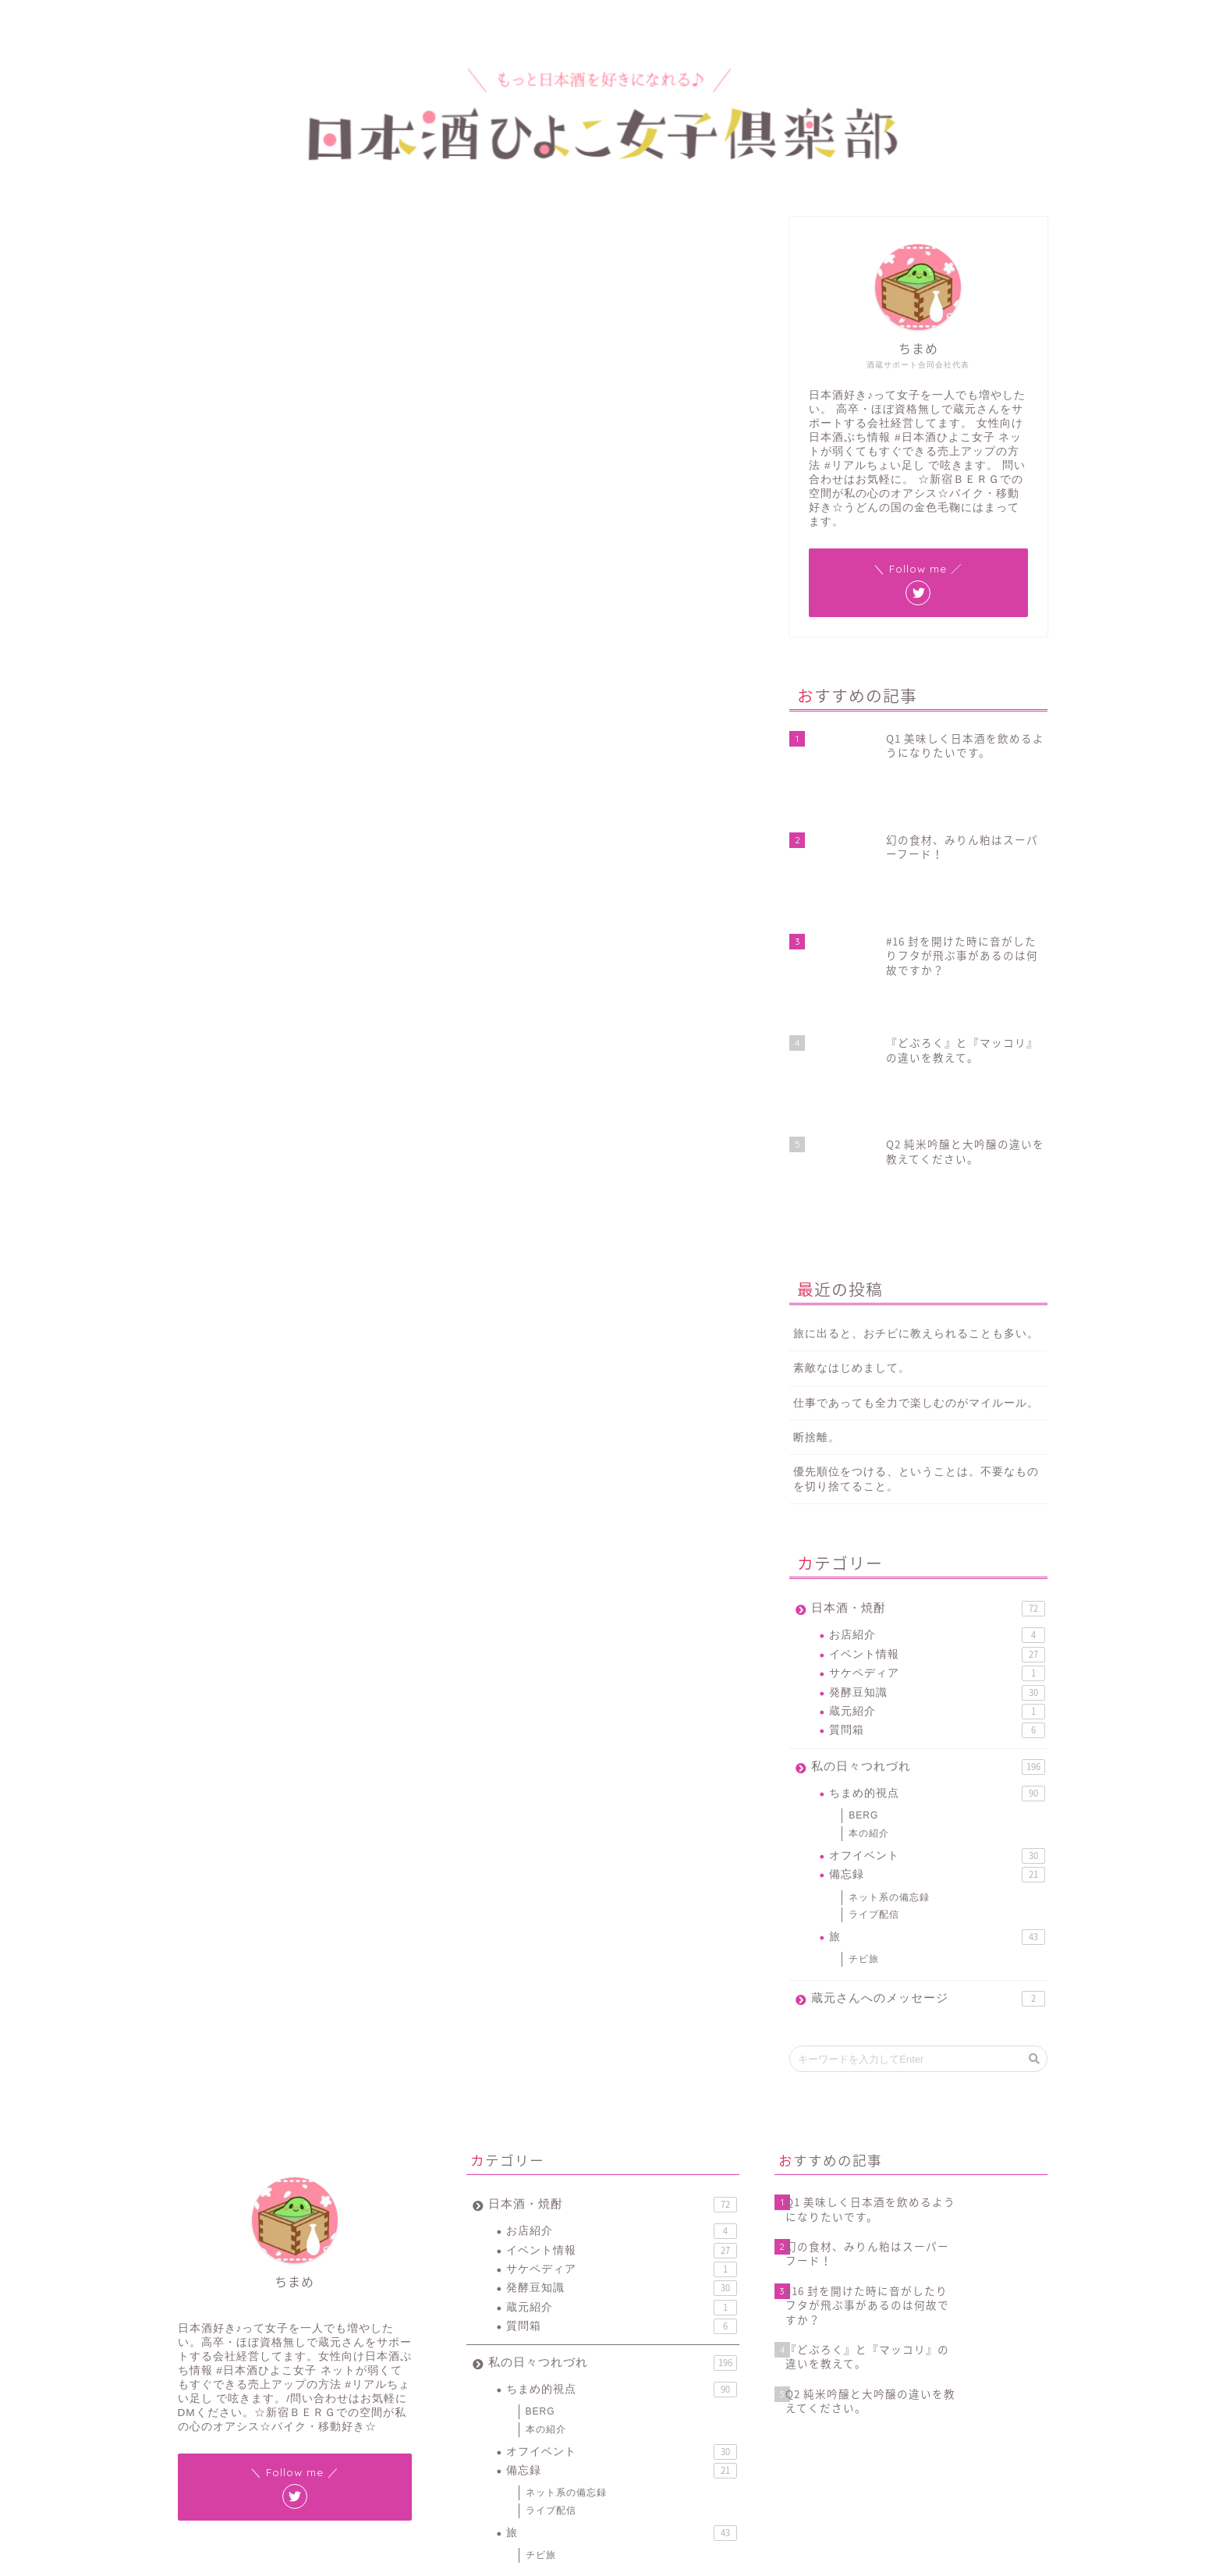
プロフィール (252, 19)
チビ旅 (864, 1687)
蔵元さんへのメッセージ (927, 1727)
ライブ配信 (874, 1642)
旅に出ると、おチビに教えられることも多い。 (916, 1062)
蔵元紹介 (936, 1440)
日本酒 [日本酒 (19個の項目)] (596, 2451)
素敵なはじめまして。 (851, 1096)
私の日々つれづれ (927, 1495)
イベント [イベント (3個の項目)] (638, 2411)
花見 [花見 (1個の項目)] (666, 2451)
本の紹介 (869, 1561)
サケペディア (936, 1402)
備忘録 (936, 1603)
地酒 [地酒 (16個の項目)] (633, 2431)
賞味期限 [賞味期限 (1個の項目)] (528, 2472)
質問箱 (936, 1459)
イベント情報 (936, 1383)
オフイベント (936, 1584)
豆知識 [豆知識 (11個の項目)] (484, 2472)
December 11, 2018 (549, 1034)
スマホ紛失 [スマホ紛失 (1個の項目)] (492, 2431)
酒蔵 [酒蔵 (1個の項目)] (569, 2472)
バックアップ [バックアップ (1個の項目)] (552, 2431)
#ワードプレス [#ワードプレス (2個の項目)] (532, 2411)
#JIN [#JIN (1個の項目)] (481, 2411)
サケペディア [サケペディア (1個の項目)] (695, 2411)
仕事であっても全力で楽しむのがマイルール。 (916, 1131)
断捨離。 (816, 1166)
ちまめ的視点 (192, 240)
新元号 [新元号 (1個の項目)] (670, 2431)
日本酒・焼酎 (927, 1337)
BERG (863, 1543)
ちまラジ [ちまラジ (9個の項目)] (590, 2411)
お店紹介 (936, 1363)
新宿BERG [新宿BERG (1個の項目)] (492, 2451)
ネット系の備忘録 (889, 1625)
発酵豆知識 (936, 1420)
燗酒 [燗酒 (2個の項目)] (633, 2451)
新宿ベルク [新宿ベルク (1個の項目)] (547, 2451)
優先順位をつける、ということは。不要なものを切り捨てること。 (916, 1207)
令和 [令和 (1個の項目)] (600, 2431)
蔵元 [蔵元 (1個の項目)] (699, 2451)
